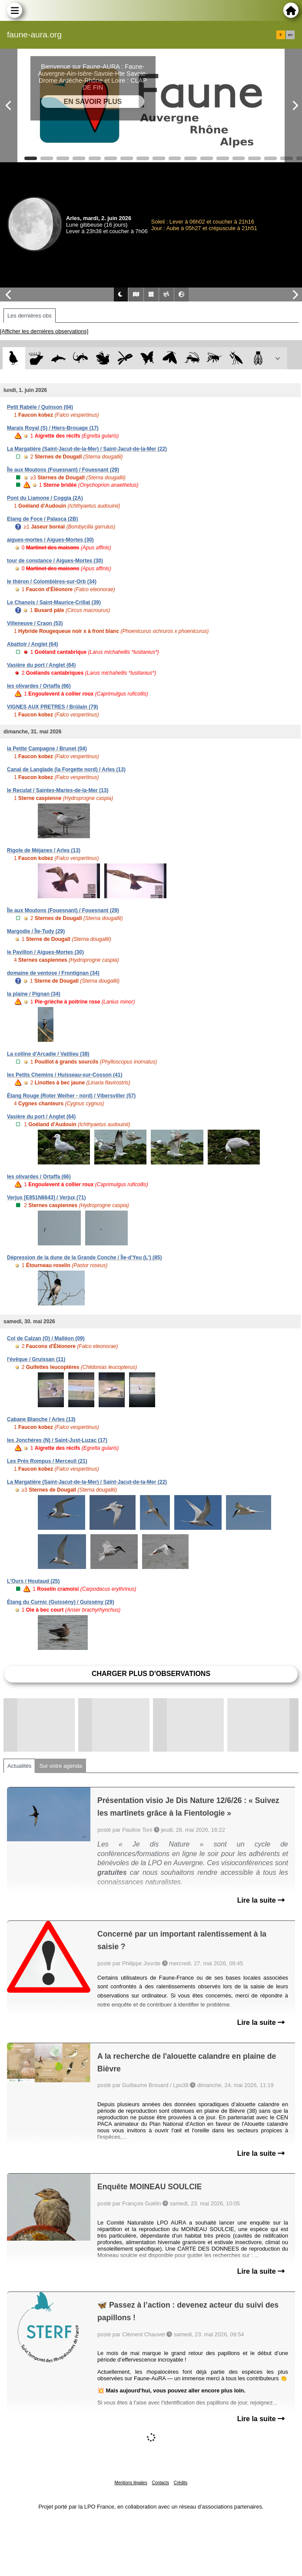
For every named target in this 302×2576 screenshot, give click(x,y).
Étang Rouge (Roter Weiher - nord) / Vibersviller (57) (71, 1096)
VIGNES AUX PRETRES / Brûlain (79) (52, 707)
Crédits (181, 2482)
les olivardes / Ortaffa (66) (39, 686)
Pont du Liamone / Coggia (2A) (45, 498)
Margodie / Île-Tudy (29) (36, 931)
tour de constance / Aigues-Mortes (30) (55, 561)
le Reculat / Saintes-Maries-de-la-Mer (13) (57, 790)
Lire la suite (261, 1900)
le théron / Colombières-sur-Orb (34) (51, 582)
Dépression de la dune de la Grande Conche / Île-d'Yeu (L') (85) (84, 1258)
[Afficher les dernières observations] (44, 331)
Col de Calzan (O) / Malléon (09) (46, 1338)
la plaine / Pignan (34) (33, 994)
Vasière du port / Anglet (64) (41, 665)
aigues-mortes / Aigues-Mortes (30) (50, 540)
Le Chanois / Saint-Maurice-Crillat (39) (54, 602)
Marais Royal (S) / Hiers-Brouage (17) (53, 428)
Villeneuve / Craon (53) (35, 623)
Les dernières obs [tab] (29, 315)
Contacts (160, 2482)
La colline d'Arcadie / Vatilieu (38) (48, 1054)
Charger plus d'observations (151, 1673)
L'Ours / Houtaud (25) (33, 1581)
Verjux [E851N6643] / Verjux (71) (46, 1197)
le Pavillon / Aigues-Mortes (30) (45, 952)
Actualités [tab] (19, 1766)
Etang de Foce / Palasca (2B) (42, 519)
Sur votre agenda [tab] (60, 1766)
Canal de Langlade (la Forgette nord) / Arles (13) (66, 769)
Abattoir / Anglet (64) (32, 644)
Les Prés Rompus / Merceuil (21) (47, 1461)
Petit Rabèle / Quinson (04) (40, 407)
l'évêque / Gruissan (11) (36, 1359)
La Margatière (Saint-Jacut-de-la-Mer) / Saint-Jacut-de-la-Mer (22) (87, 449)
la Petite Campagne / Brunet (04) (47, 749)
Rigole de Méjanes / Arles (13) (43, 850)
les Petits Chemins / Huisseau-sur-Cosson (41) (64, 1075)
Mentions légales (131, 2482)
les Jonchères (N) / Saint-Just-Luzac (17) (57, 1440)
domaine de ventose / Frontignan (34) (53, 973)
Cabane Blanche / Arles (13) (41, 1419)
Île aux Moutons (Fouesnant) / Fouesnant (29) (63, 470)
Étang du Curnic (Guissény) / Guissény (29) (60, 1602)
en (290, 35)
